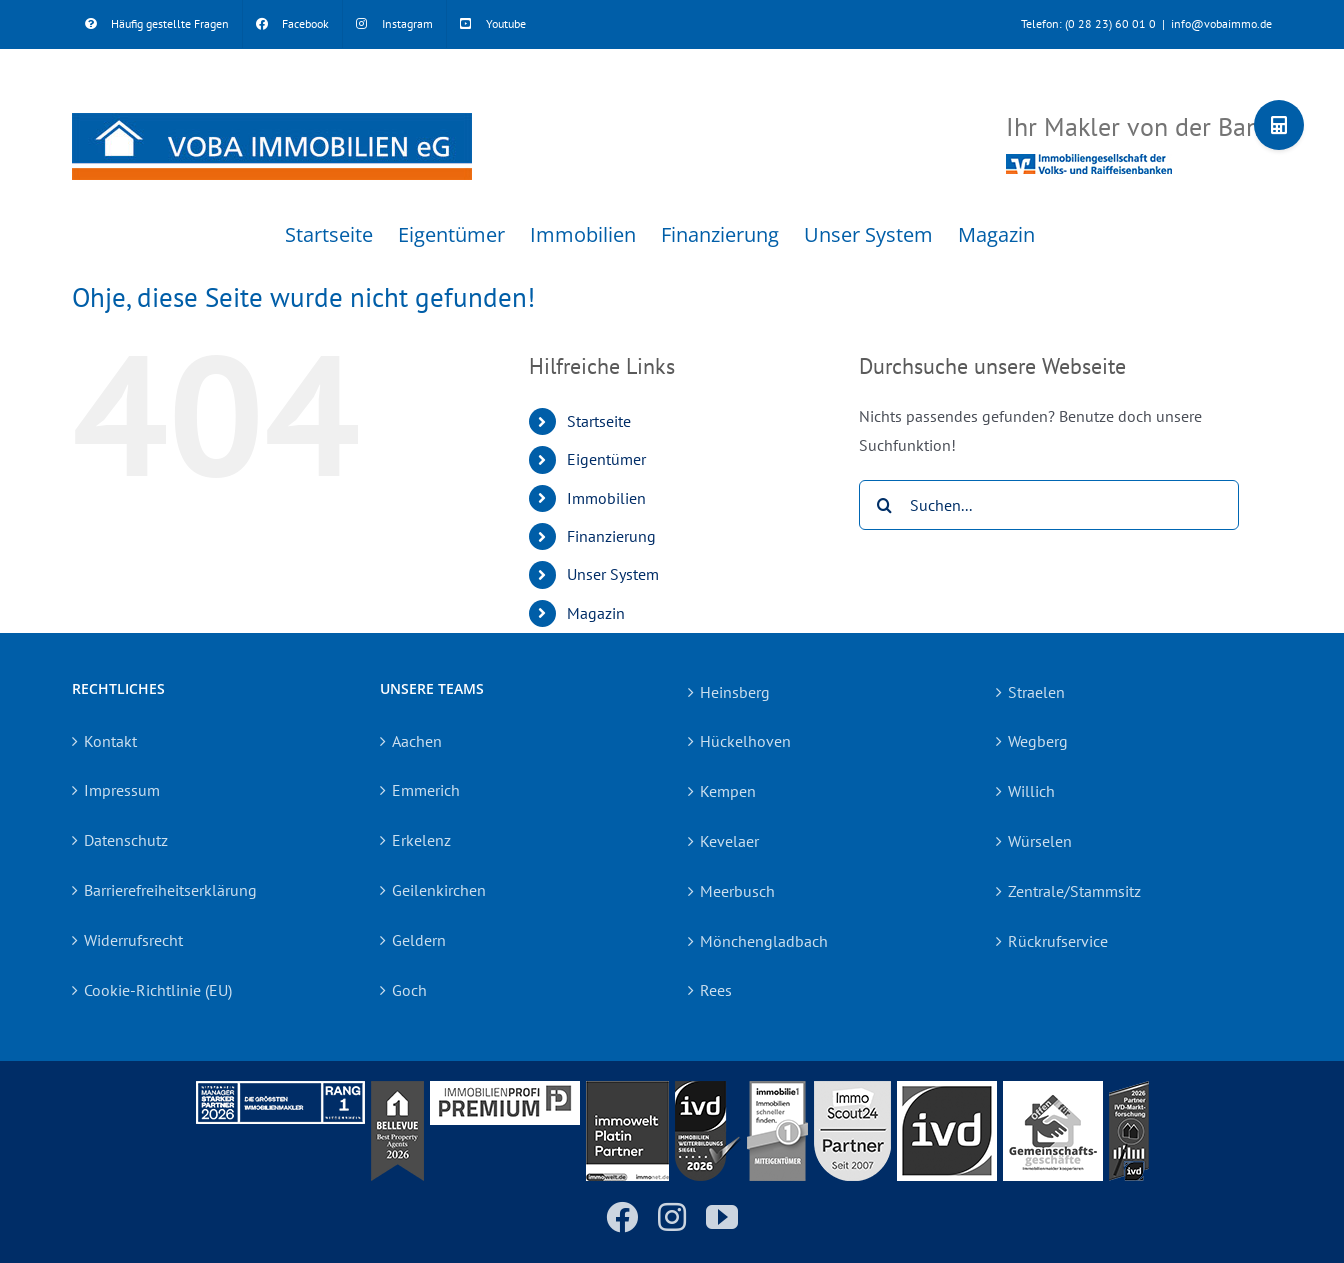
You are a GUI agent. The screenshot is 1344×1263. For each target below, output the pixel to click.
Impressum (122, 790)
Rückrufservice (1058, 941)
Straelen (1036, 692)
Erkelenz (421, 840)
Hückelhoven (745, 741)
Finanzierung (611, 536)
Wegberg (1038, 741)
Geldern (419, 940)
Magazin (596, 613)
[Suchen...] (1049, 505)
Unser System (613, 574)
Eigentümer (606, 459)
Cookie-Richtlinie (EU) (158, 990)
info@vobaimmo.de (1221, 23)
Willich (1031, 791)
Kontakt (110, 741)
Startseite (599, 421)
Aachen (417, 741)
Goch (409, 990)
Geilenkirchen (439, 890)
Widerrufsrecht (133, 940)
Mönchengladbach (764, 941)
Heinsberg (735, 692)
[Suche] (884, 505)
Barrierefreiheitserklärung (170, 890)
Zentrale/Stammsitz (1074, 891)
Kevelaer (729, 841)
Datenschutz (126, 840)
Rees (716, 990)
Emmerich (426, 790)
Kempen (728, 791)
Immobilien (606, 498)
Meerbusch (737, 891)
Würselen (1040, 841)
